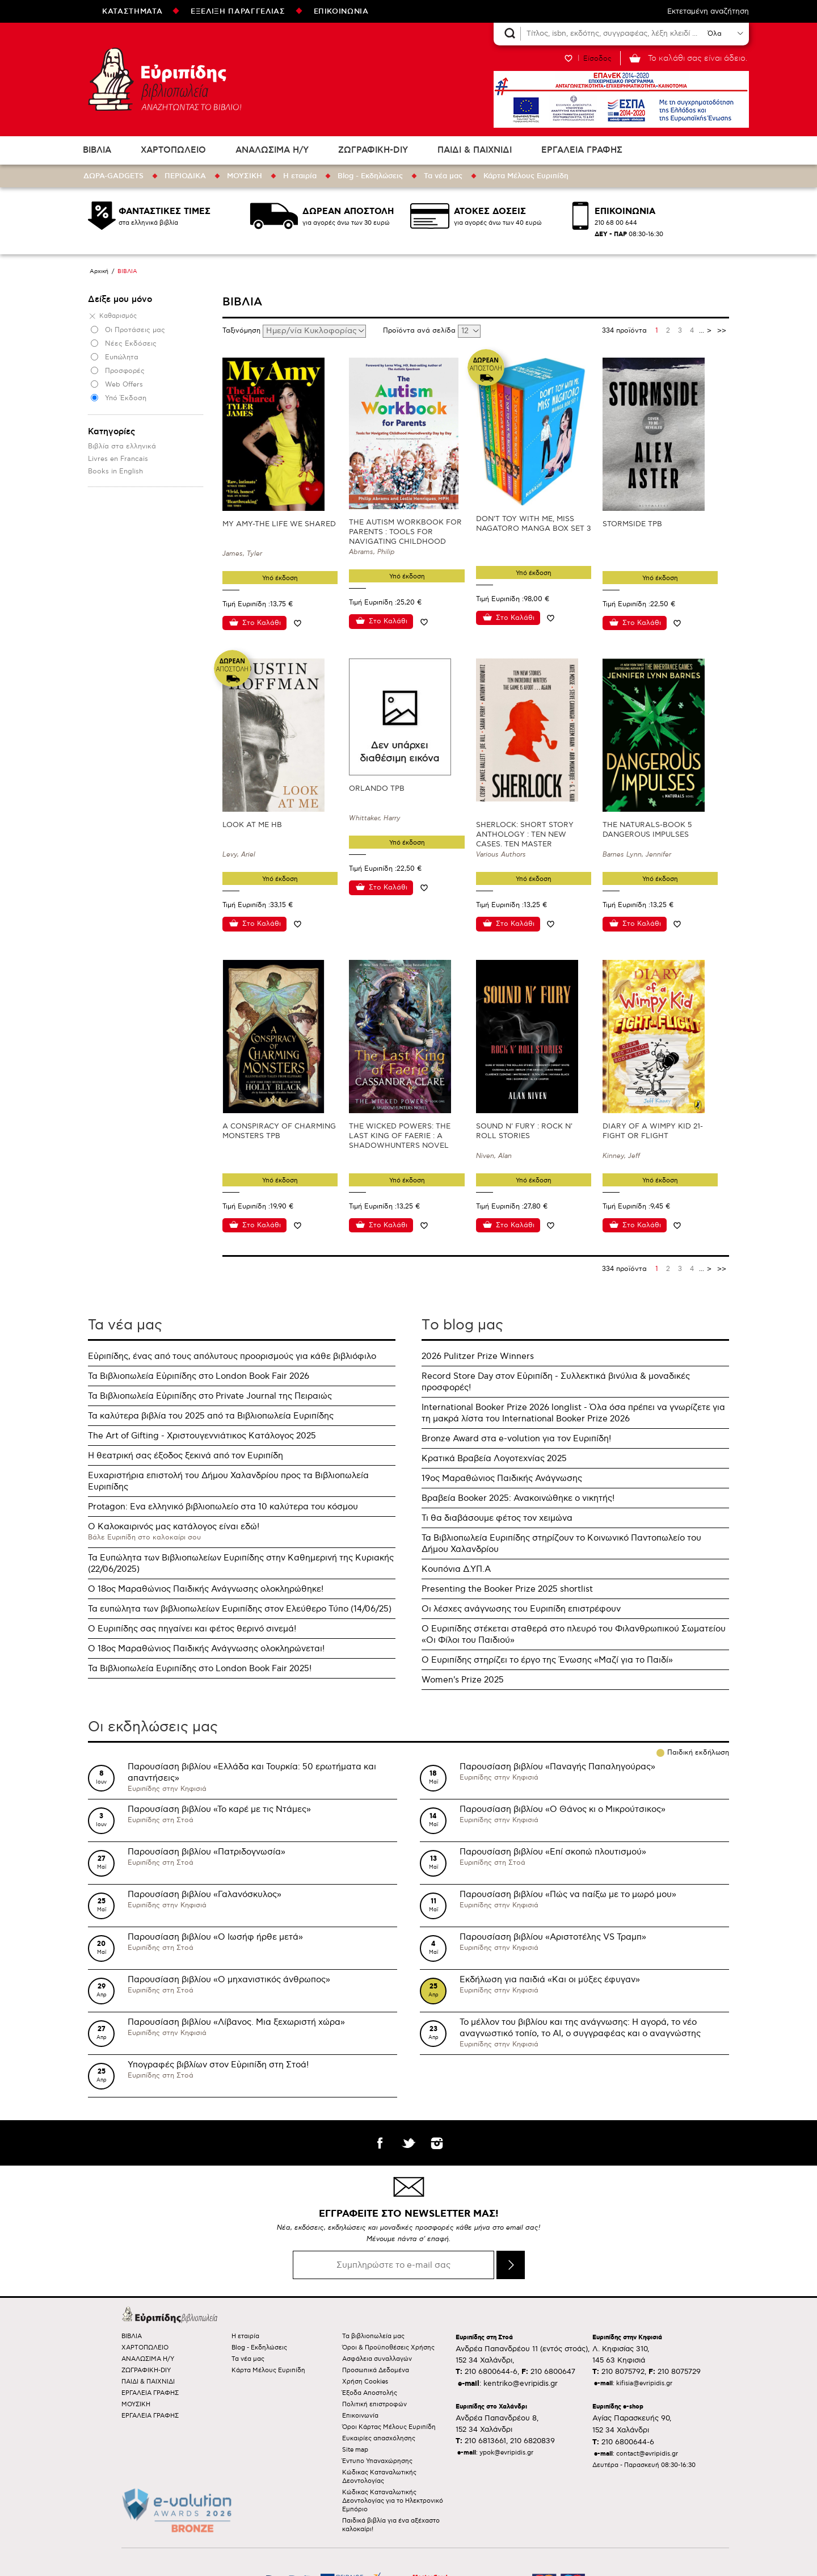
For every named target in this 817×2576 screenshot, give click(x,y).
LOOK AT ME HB (252, 824)
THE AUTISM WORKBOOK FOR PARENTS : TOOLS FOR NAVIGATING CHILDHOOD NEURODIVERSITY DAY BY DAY (406, 537)
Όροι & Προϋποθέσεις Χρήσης (388, 2347)
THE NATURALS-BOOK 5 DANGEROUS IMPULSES (647, 829)
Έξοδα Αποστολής (369, 2393)
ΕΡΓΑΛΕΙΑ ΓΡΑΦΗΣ (581, 150)
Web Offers (124, 384)
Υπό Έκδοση (125, 398)
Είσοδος (597, 58)
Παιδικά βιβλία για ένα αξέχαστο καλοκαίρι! (391, 2525)
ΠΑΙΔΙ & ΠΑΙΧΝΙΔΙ (474, 150)
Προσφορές (125, 371)
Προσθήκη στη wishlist (297, 623)
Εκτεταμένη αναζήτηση (708, 11)
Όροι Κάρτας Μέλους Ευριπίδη (389, 2427)
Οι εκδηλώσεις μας (153, 1726)
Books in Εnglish (115, 471)
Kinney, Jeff (621, 1156)
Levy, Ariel (238, 854)
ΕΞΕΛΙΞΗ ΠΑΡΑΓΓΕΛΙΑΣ (238, 11)
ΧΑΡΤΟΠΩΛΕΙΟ (173, 150)
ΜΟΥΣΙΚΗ (244, 176)
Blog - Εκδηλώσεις (370, 176)
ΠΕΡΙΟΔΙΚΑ (185, 176)
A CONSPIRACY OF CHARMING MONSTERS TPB (279, 1131)
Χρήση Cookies (365, 2381)
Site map (355, 2449)
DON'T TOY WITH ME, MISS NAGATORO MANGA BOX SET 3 (533, 523)
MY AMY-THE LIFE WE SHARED (279, 523)
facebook (380, 2143)
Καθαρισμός (118, 316)
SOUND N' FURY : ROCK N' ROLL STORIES (524, 1131)
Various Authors (501, 854)
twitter (408, 2143)
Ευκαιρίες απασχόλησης (378, 2438)
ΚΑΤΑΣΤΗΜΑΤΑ (132, 11)
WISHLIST (568, 58)
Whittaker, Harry (375, 818)
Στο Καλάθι (261, 623)
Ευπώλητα (121, 357)
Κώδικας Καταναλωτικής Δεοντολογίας (379, 2477)
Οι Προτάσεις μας (135, 330)
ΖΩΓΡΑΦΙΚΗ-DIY (373, 150)
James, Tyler (242, 553)
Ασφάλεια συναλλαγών (377, 2359)
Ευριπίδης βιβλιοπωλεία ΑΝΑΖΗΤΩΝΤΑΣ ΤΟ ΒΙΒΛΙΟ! (164, 79)
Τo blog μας (462, 1324)
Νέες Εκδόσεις (131, 343)
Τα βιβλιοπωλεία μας (373, 2336)
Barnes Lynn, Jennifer (637, 854)
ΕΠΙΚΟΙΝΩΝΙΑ (341, 11)
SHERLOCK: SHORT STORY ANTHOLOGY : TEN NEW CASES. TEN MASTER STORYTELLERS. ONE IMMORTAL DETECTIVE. (525, 844)
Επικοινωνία (360, 2415)
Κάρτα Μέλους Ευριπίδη (525, 176)
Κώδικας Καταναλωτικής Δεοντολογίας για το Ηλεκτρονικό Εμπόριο (392, 2501)
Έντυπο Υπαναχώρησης (377, 2461)
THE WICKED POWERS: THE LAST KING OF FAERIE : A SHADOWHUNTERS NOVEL (399, 1136)
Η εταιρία (300, 176)
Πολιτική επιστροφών (374, 2404)
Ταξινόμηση (242, 330)
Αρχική (99, 271)
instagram (437, 2143)
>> (721, 330)
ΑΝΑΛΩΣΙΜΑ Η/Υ (272, 150)
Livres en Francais (118, 459)
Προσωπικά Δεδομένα (375, 2370)
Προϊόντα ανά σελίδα (420, 330)
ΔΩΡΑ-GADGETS (113, 176)
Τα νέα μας (443, 176)
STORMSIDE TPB (632, 523)
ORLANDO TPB (377, 788)
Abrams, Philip (372, 552)
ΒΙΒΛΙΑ (97, 150)
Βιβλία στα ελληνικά (122, 446)
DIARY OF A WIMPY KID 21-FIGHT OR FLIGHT (653, 1131)
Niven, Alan (494, 1156)
